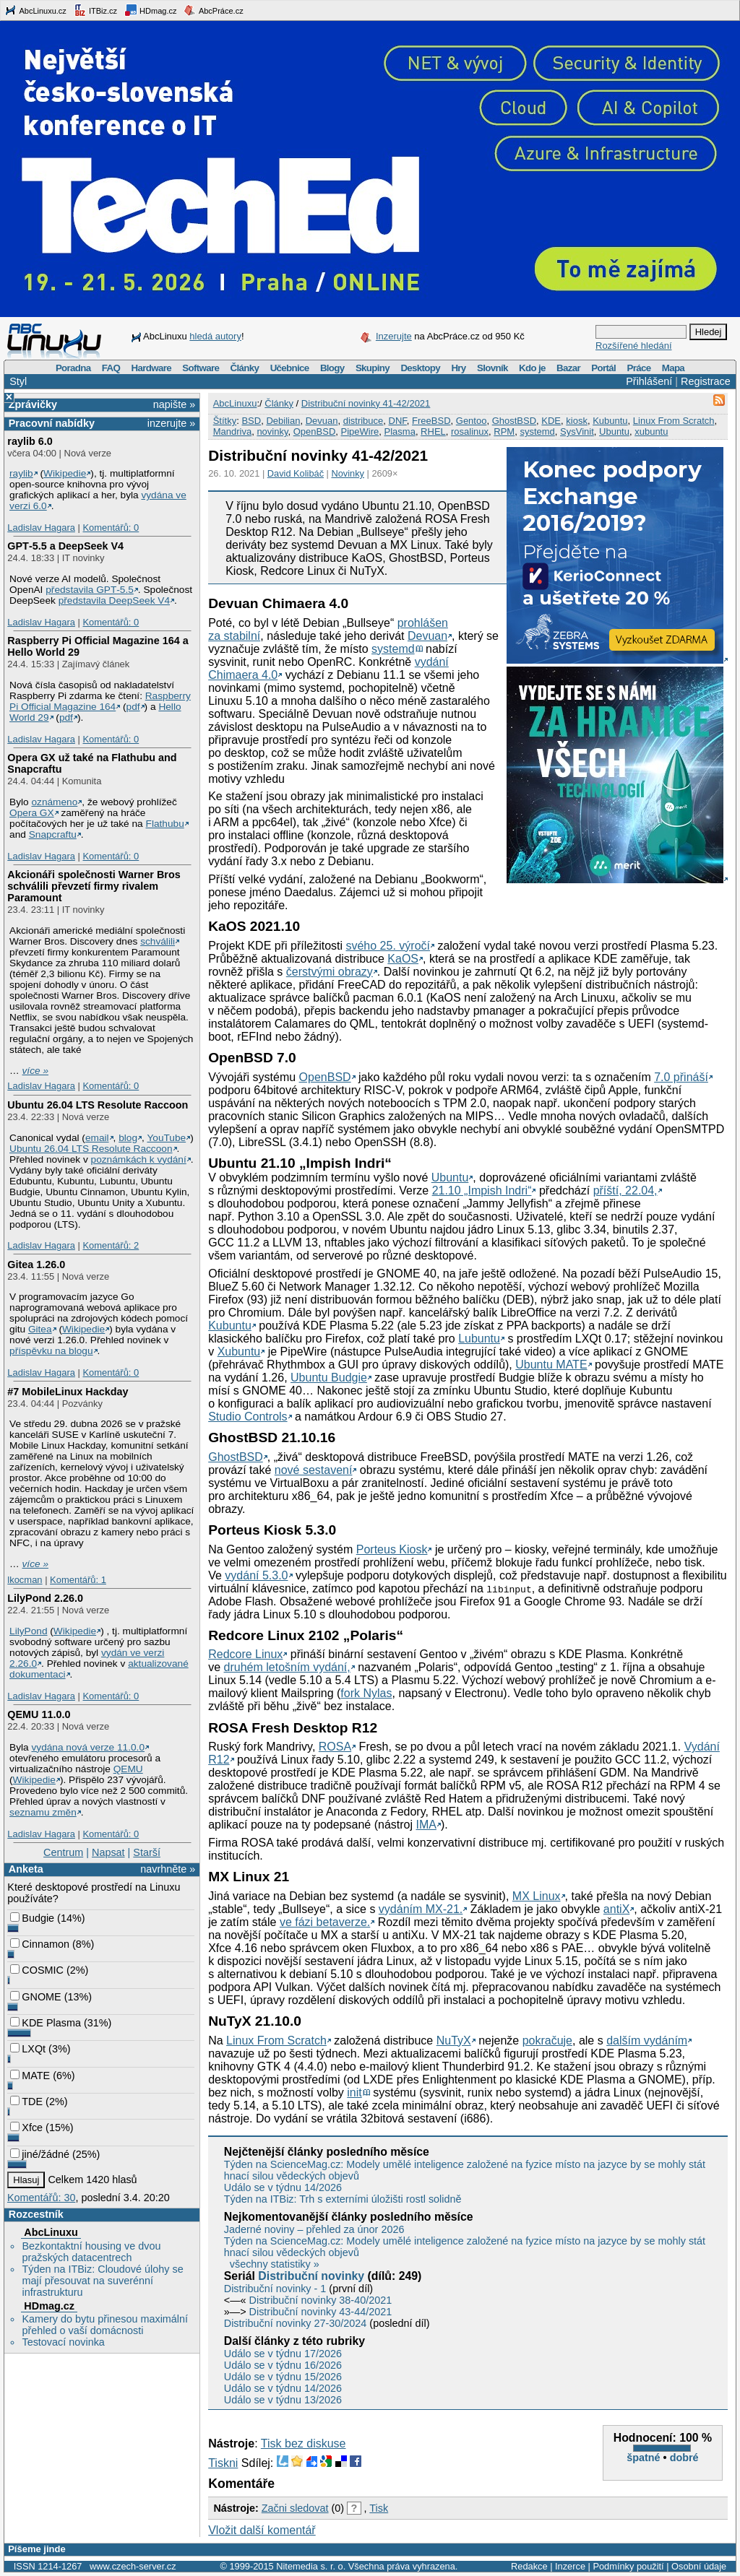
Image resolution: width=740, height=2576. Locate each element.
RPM (504, 431)
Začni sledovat (295, 2508)
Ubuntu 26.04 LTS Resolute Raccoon (97, 1105)
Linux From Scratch (674, 420)
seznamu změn (43, 1812)
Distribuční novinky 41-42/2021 (366, 403)
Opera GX (31, 812)
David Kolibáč (295, 473)
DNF (398, 420)
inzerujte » (171, 423)
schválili (157, 941)
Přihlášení (649, 381)
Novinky (347, 473)
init (354, 2092)
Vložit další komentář (262, 2530)
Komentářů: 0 (110, 527)
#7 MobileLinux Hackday (67, 1391)
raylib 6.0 (29, 441)
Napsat (108, 1852)
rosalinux (470, 431)
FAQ (111, 368)
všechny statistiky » (274, 2264)
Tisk (378, 2508)
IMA (426, 1824)
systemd (537, 431)
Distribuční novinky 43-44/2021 (320, 2311)
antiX (616, 1909)
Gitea (40, 1329)
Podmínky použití (628, 2566)
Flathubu (165, 823)
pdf (133, 706)
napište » (174, 404)
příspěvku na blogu (51, 1350)
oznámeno (54, 802)
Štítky (225, 420)
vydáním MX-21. (420, 1909)
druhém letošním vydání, (287, 1667)
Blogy (332, 368)
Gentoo (471, 420)
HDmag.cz (150, 10)
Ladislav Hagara (41, 527)
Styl (18, 381)
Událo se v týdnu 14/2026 (283, 2187)
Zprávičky (33, 404)
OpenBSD (314, 431)
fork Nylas (366, 1693)
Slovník (492, 368)
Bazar (568, 368)
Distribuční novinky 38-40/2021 (320, 2300)
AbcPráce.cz (213, 10)
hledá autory (215, 336)
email (97, 1137)
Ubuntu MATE (551, 1364)
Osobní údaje (698, 2566)
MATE (30, 2075)
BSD (251, 420)
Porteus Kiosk (392, 1549)
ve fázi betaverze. (325, 1922)
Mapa (673, 368)
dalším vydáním (646, 2040)
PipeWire (360, 431)
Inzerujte (394, 336)
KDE (551, 420)
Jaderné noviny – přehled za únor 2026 (314, 2229)
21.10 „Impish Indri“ (482, 1190)
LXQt (28, 2049)
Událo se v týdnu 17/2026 (283, 2353)
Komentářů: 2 (110, 1245)
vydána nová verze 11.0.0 (88, 1747)
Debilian (283, 420)
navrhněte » (167, 1869)
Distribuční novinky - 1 (275, 2288)
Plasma (400, 431)
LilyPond (28, 1631)
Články (245, 368)
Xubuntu (239, 1351)
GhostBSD (514, 420)
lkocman (24, 1579)
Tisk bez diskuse (303, 2443)
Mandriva (232, 431)
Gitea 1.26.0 (36, 1264)
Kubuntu (610, 420)
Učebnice (289, 368)
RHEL (433, 431)
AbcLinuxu (50, 2232)
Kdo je (532, 368)
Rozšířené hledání (633, 345)
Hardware (151, 368)
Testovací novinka (63, 2342)
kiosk (577, 420)
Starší (146, 1852)
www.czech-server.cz (133, 2566)
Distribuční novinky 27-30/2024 (295, 2323)
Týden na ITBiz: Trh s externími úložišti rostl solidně (343, 2199)
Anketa (26, 1869)
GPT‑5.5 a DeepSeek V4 (65, 546)
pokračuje (547, 2040)
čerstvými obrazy (329, 972)
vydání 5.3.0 (256, 1575)
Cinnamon (39, 1944)
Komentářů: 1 (78, 1579)
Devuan (322, 420)
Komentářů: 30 (41, 2197)
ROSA (335, 1746)
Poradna (73, 368)
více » (35, 1070)
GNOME (35, 1997)
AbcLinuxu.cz (35, 10)
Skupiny (373, 368)
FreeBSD (431, 420)
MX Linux (536, 1896)
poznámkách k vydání (138, 1159)
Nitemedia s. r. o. (310, 2566)
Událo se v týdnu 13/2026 (283, 2400)
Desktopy (420, 368)
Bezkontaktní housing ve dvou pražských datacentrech (91, 2251)
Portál (603, 368)
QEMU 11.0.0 (38, 1714)
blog (128, 1137)
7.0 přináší (681, 1077)
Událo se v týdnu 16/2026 (283, 2365)
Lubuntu (479, 1338)
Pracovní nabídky (52, 423)
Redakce (529, 2566)
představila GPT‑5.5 (90, 589)
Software (200, 368)
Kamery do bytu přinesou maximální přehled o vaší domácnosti (105, 2324)
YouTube (166, 1137)
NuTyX (453, 2040)
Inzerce (570, 2566)
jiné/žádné (39, 2154)
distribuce (363, 420)
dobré (684, 2457)
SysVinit (577, 431)
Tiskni (223, 2463)
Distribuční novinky (311, 2276)
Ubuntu (614, 431)
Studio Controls (247, 1416)
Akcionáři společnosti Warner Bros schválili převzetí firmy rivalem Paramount (93, 886)
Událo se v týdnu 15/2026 (283, 2376)
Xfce (26, 2127)
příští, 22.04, (625, 1190)
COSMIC (37, 1970)
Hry (458, 368)
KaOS (402, 959)
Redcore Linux (245, 1654)
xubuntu (651, 431)
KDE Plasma (45, 2023)
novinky (272, 431)
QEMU (128, 1769)
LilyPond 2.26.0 (45, 1598)
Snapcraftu (53, 834)
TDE (26, 2101)
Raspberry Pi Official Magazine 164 (100, 701)
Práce (638, 368)
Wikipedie (64, 473)
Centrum (63, 1852)
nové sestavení (314, 1470)
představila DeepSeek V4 (114, 600)
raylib (21, 473)
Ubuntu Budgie (329, 1377)
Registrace (706, 381)
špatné (643, 2457)
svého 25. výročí (387, 946)
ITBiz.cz (95, 10)
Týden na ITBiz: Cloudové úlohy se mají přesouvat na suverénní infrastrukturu (102, 2280)
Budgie (32, 1918)
